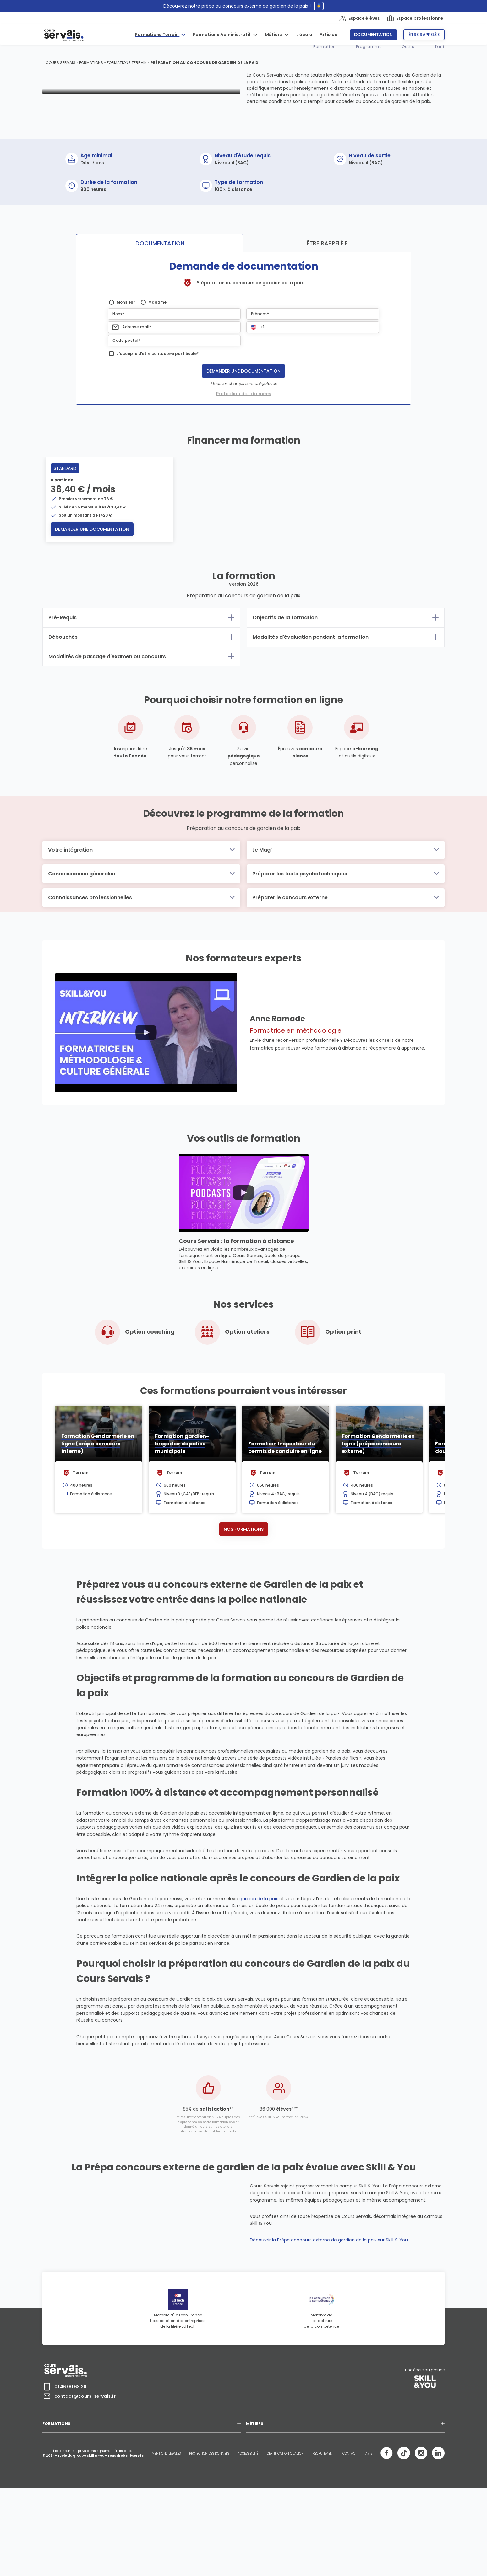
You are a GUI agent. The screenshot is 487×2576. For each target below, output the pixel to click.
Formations (91, 62)
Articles (328, 34)
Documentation (373, 34)
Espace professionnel (416, 18)
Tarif (440, 46)
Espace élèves (359, 18)
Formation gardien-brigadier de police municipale (182, 1516)
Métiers (274, 34)
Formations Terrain (157, 34)
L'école (304, 34)
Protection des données (243, 466)
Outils (408, 46)
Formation (324, 46)
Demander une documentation (243, 443)
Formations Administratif (222, 34)
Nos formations (244, 1601)
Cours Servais (60, 62)
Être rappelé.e (424, 34)
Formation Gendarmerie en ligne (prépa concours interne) (97, 1516)
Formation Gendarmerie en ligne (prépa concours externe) (378, 1516)
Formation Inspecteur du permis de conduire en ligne (285, 1519)
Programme (369, 46)
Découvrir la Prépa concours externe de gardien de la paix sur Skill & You (329, 2340)
